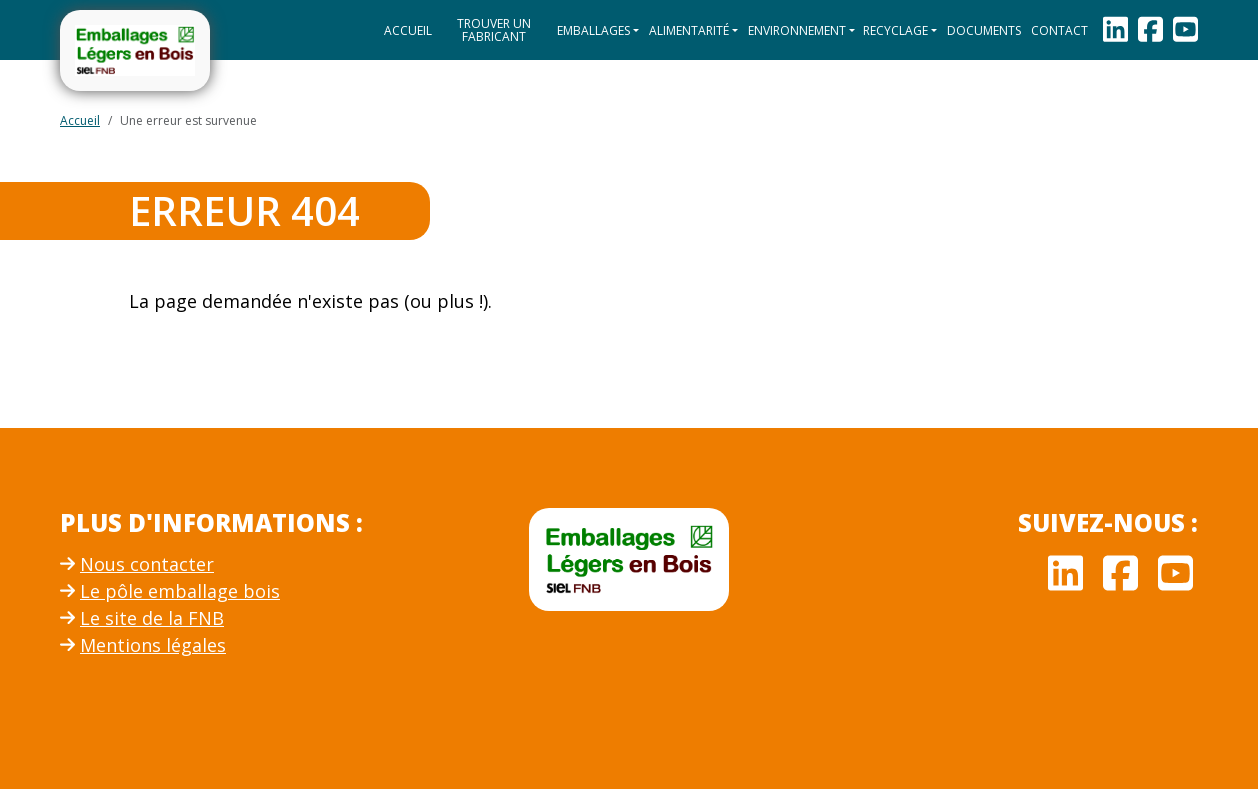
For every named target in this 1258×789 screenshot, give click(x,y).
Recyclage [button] (895, 30)
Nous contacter (137, 564)
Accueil (408, 30)
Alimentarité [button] (689, 30)
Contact (1059, 30)
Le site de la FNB (142, 618)
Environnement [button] (797, 30)
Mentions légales (143, 645)
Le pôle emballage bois (170, 591)
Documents (984, 30)
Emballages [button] (593, 30)
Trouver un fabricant (494, 30)
